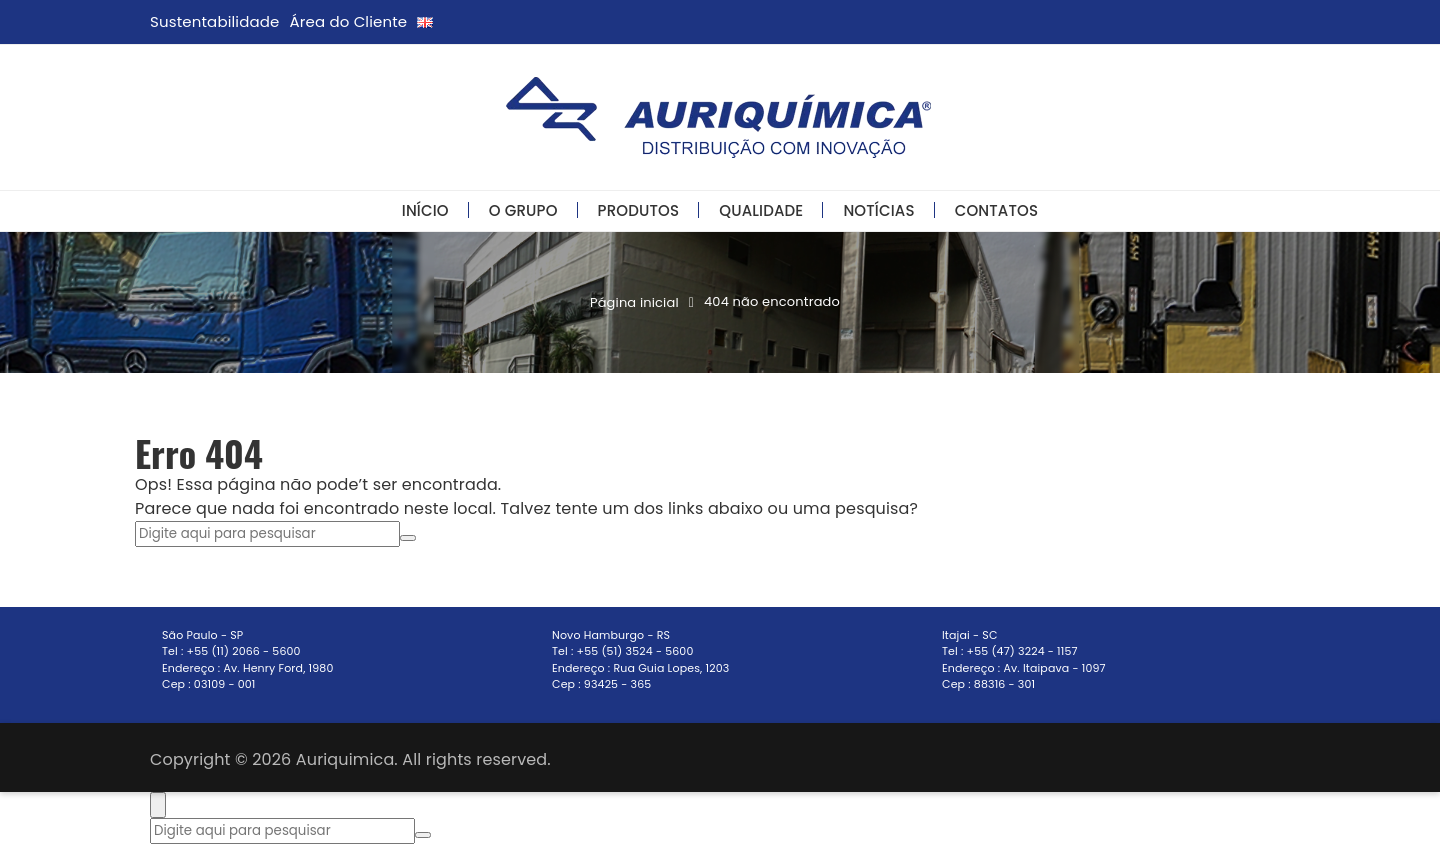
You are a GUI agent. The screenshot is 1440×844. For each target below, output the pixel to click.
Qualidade (761, 210)
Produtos (639, 210)
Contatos (997, 210)
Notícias (878, 210)
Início (425, 210)
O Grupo (523, 210)
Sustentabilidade (215, 21)
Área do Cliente (349, 21)
